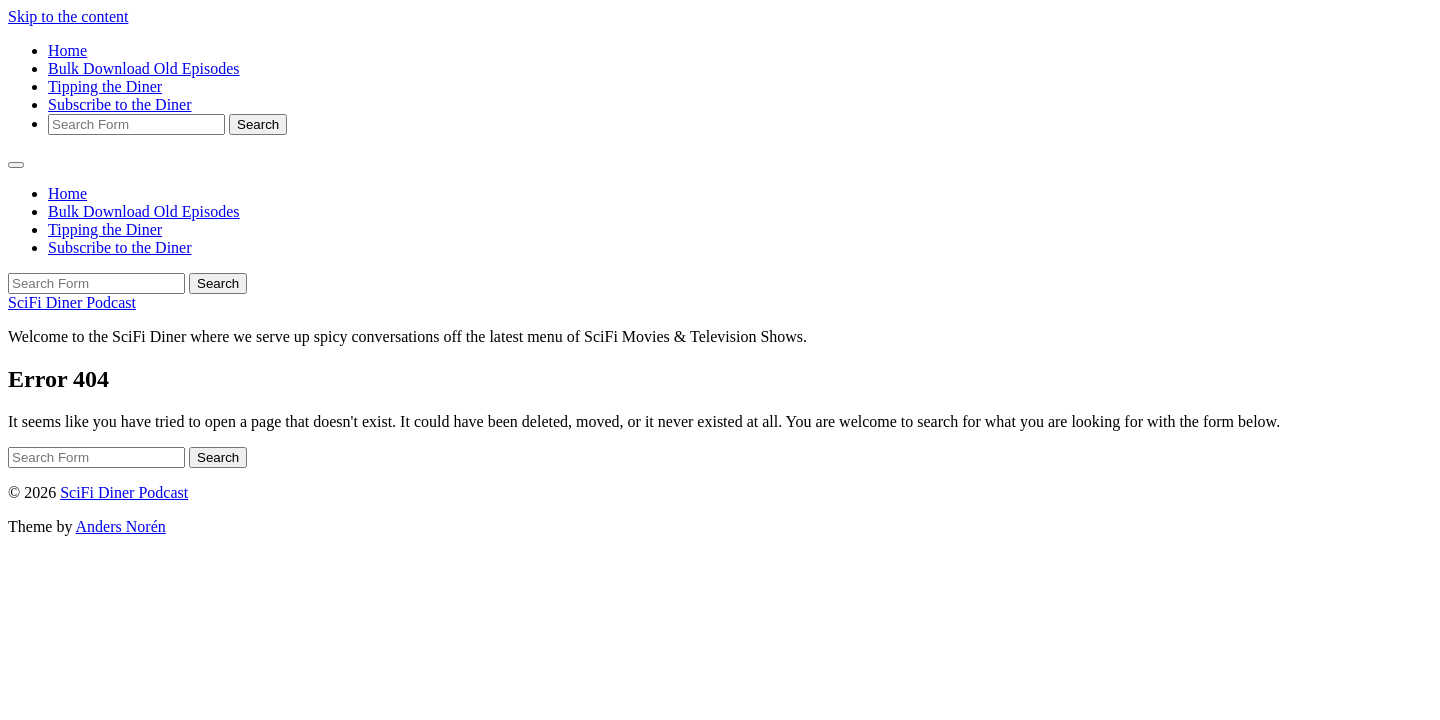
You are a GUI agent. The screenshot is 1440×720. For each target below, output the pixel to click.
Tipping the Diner (105, 86)
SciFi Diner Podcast (72, 302)
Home (67, 50)
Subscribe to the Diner (120, 104)
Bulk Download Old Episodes (144, 68)
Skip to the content (68, 16)
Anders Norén (121, 526)
